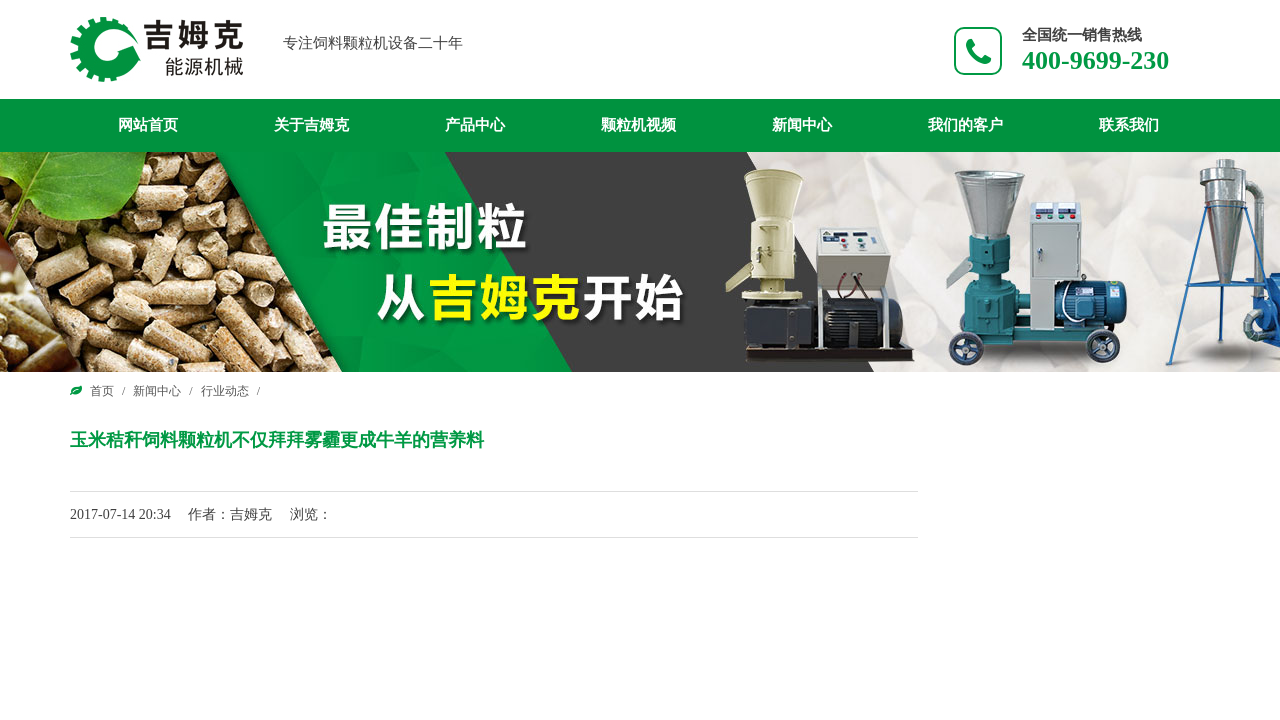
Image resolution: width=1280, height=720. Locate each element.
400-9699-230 (1095, 60)
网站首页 (148, 125)
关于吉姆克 (311, 125)
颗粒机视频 (638, 125)
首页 (102, 391)
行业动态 (225, 391)
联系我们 (1129, 125)
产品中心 (475, 125)
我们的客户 (965, 125)
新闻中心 (802, 125)
